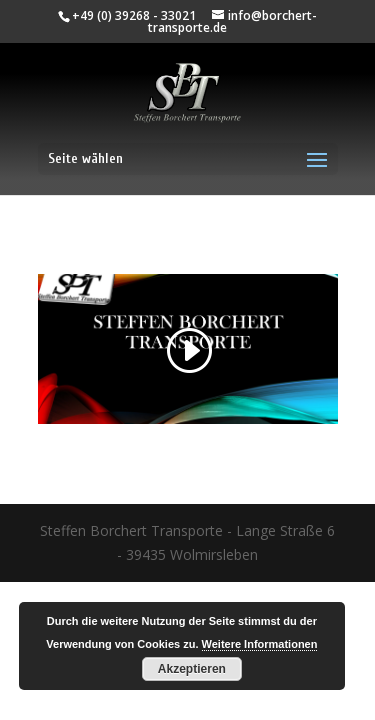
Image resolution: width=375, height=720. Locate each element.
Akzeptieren (192, 669)
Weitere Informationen (260, 644)
